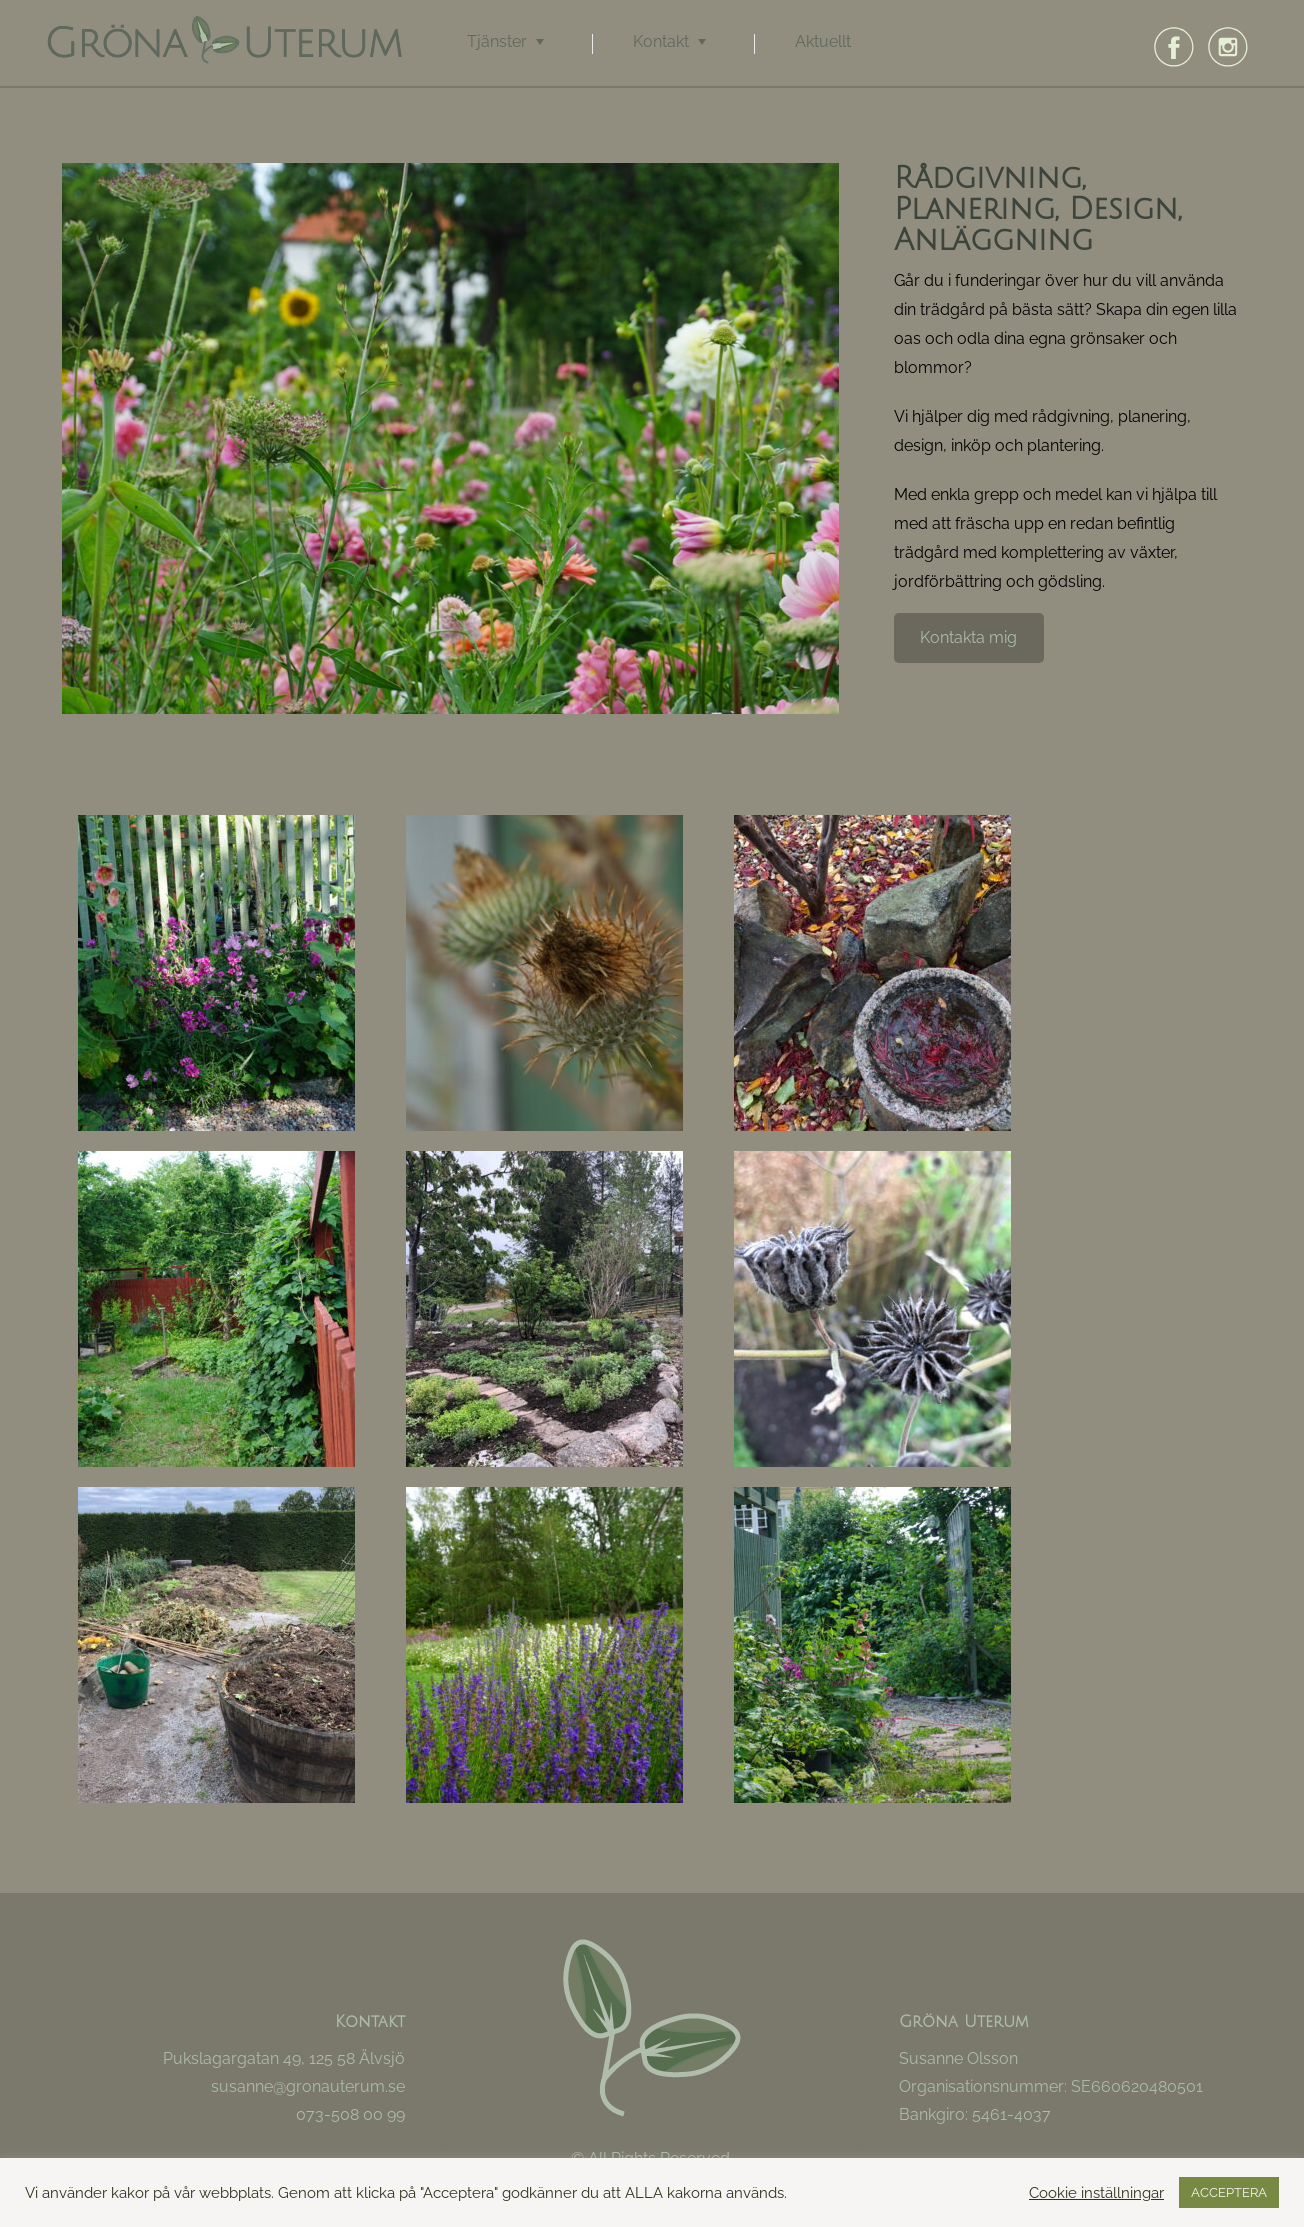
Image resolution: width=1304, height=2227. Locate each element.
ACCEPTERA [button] (1229, 2192)
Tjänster (497, 41)
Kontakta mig (968, 660)
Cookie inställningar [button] (1096, 2192)
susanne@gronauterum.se (308, 2086)
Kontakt (661, 41)
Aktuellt (823, 41)
